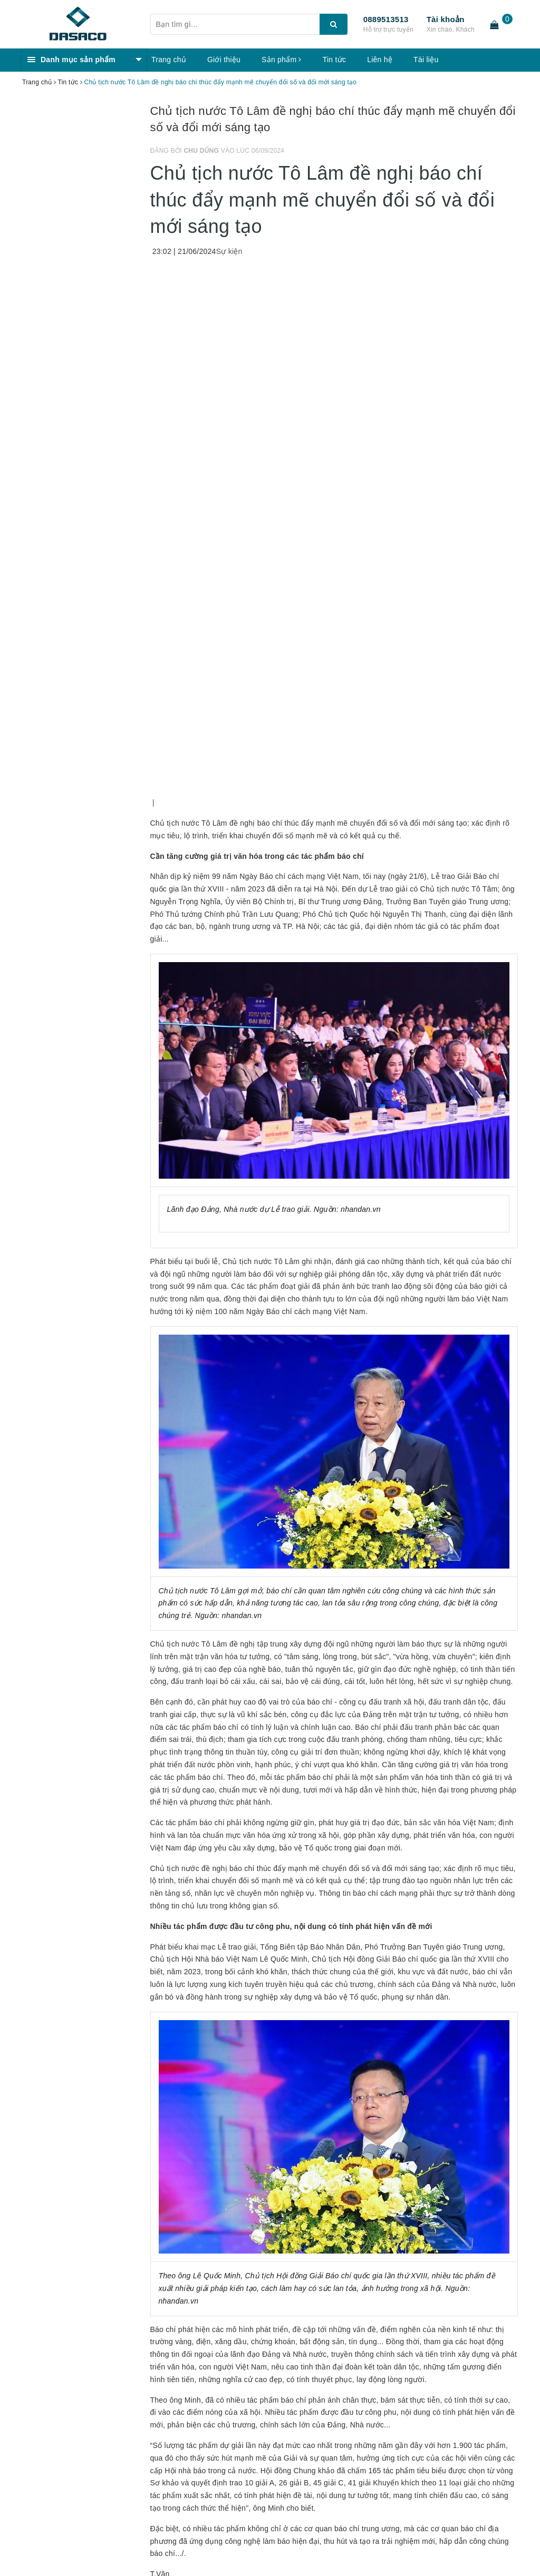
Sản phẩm (282, 59)
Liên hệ (379, 59)
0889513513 (386, 19)
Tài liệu (425, 59)
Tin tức (334, 59)
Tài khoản (446, 19)
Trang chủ (168, 59)
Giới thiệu (223, 59)
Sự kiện (229, 251)
